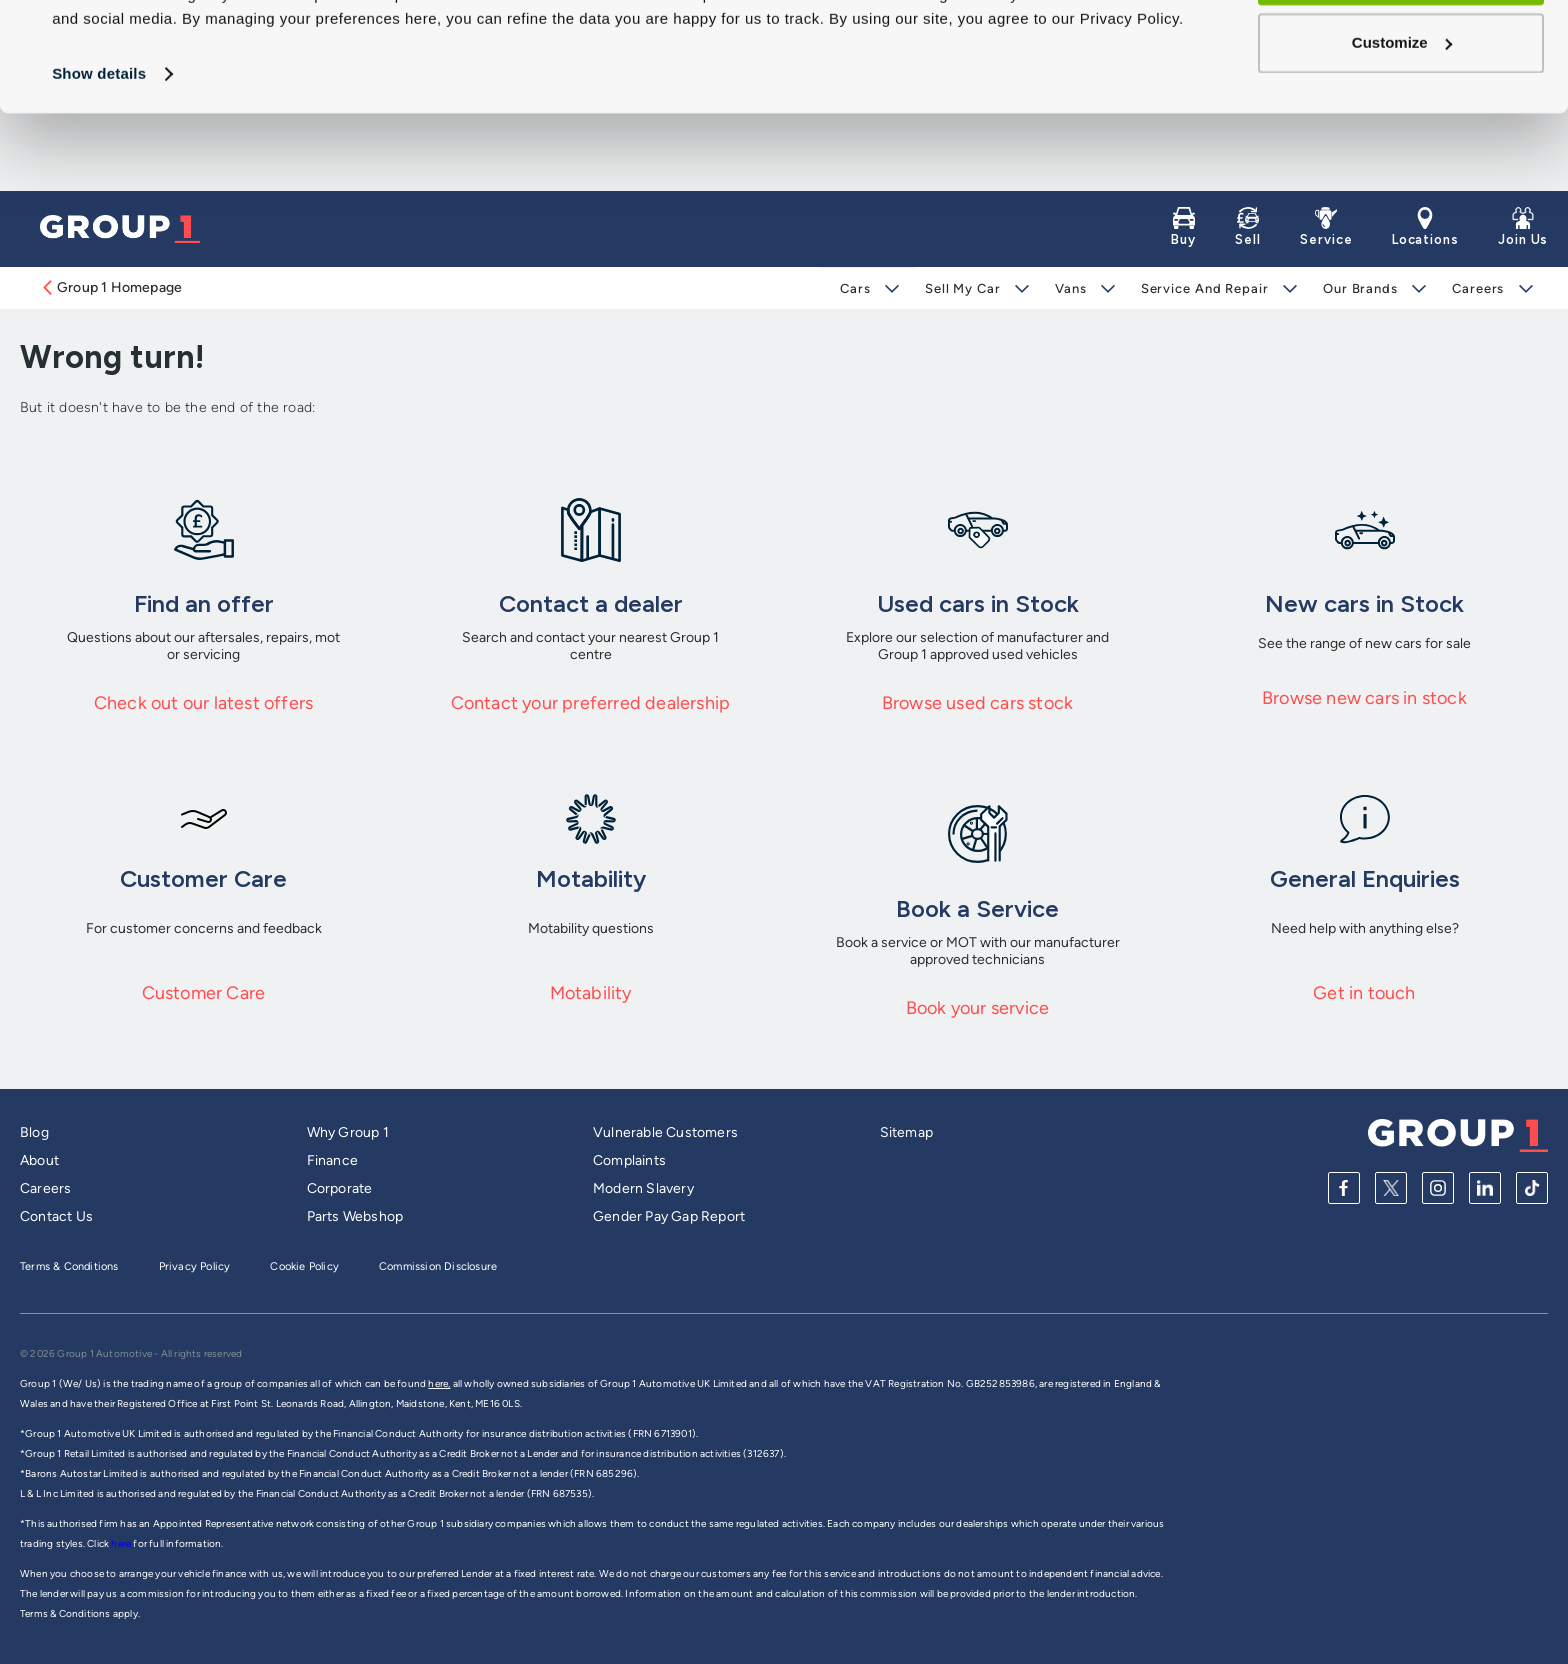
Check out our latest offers (203, 703)
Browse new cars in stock (1364, 698)
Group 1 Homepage (111, 287)
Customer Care (204, 993)
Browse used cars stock (977, 703)
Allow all (1401, 53)
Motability (591, 993)
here (122, 1543)
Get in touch (1364, 993)
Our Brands (1360, 288)
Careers (1478, 288)
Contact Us (56, 1216)
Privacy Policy (195, 1266)
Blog (34, 1132)
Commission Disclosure (438, 1266)
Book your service (977, 1008)
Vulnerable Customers (665, 1132)
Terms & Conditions (69, 1266)
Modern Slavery (643, 1188)
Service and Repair (1204, 288)
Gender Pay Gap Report (669, 1216)
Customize (1402, 120)
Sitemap (906, 1132)
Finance (332, 1160)
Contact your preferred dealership (591, 703)
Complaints (629, 1160)
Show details (99, 151)
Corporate (340, 1188)
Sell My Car (963, 288)
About (39, 1160)
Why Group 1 (348, 1132)
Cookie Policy (304, 1266)
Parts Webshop (355, 1216)
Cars (855, 288)
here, (439, 1383)
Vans (1071, 288)
